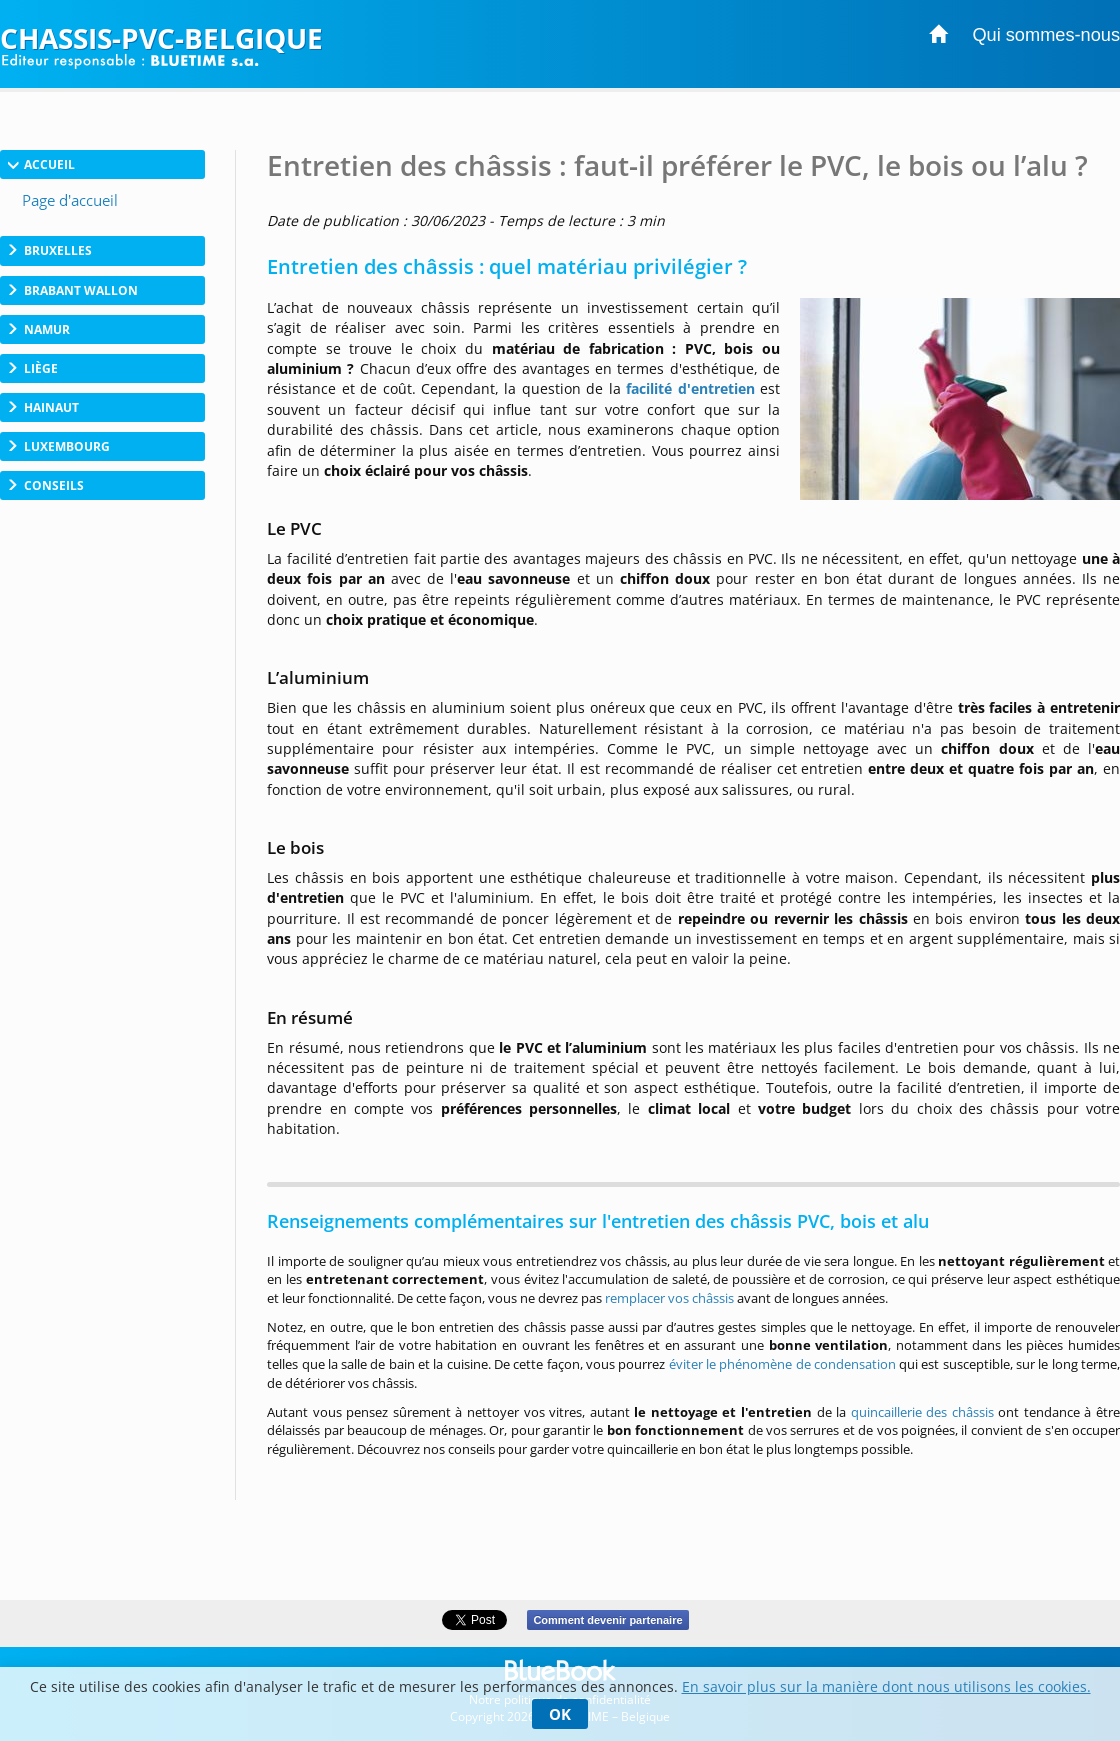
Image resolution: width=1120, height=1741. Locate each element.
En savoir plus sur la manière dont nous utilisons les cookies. (886, 1686)
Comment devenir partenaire (607, 1620)
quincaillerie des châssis (922, 1412)
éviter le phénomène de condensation (782, 1364)
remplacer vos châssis (669, 1298)
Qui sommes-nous (1046, 35)
